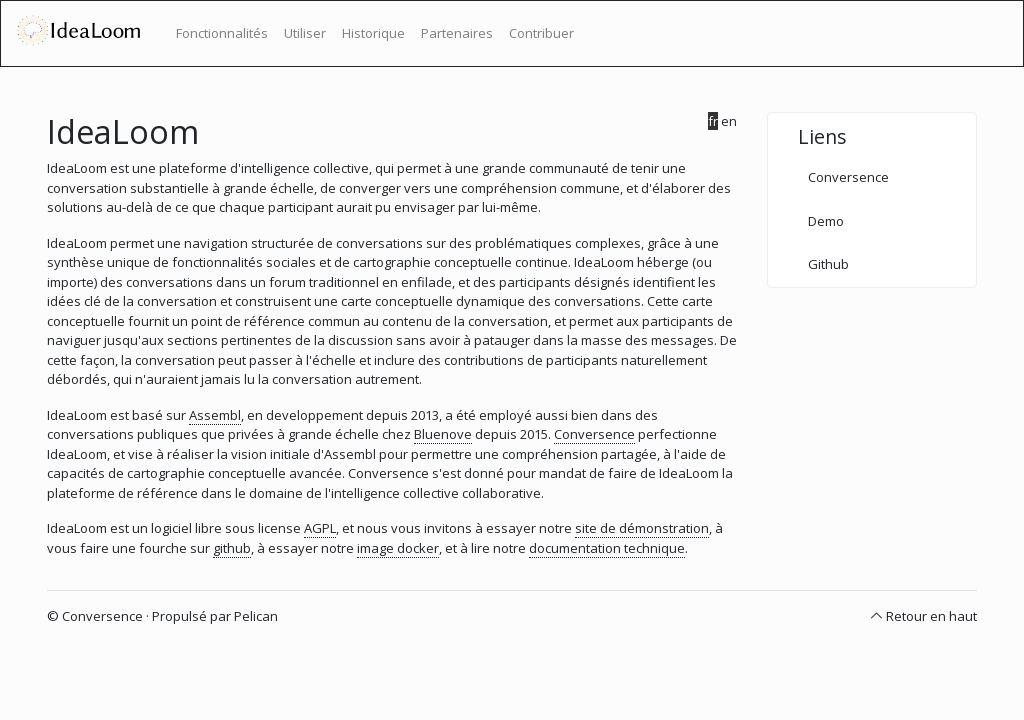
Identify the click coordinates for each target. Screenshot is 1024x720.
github (232, 548)
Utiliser (305, 33)
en (729, 121)
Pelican (256, 616)
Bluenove (443, 434)
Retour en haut (931, 616)
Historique (373, 33)
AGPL (320, 528)
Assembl (215, 415)
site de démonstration (642, 528)
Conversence (594, 434)
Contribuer (541, 33)
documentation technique (607, 548)
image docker (398, 548)
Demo (826, 221)
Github (828, 264)
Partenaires (457, 33)
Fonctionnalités (222, 33)
